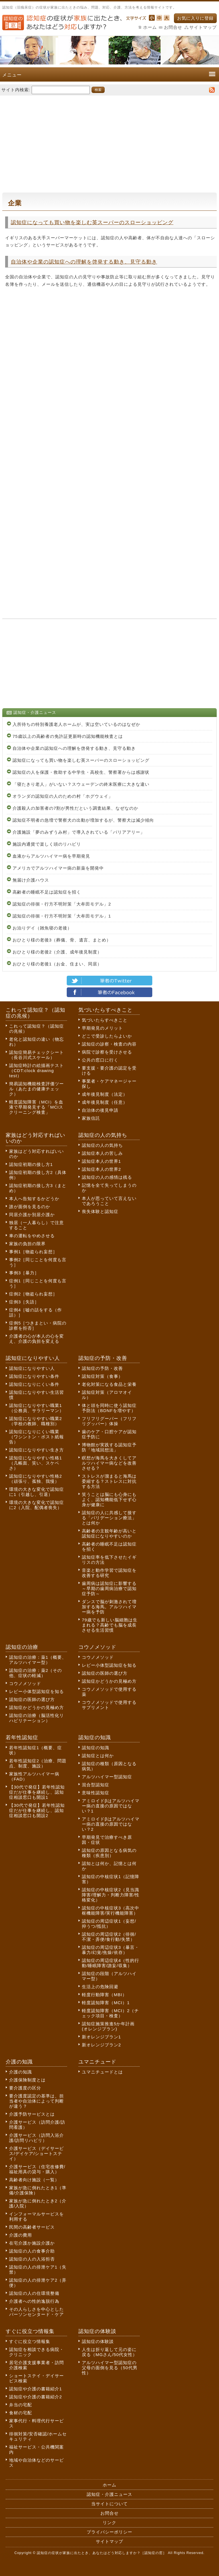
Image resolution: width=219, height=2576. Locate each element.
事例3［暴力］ (24, 1272)
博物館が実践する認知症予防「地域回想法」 (109, 1447)
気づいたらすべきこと (104, 1020)
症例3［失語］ (24, 1301)
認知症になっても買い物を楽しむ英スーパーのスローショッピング (92, 222)
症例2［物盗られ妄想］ (33, 1293)
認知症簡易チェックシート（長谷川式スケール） (36, 1055)
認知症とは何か (98, 1755)
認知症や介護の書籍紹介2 (35, 2396)
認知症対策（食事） (102, 1376)
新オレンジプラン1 (101, 2036)
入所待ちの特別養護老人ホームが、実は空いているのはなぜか (76, 724)
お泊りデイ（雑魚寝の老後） (42, 928)
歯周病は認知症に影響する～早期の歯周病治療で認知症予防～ (109, 1588)
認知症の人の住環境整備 (34, 2293)
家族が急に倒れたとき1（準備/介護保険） (37, 2190)
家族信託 (91, 1118)
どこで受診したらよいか (107, 1036)
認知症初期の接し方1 (31, 1164)
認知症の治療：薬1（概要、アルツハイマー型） (37, 1660)
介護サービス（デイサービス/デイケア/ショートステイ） (36, 2153)
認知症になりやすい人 (32, 1368)
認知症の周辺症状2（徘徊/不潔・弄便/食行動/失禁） (109, 1937)
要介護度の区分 (25, 2087)
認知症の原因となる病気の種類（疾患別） (109, 1853)
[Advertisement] (109, 141)
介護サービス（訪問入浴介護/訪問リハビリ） (36, 2138)
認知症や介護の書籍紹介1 (35, 2388)
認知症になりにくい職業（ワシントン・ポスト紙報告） (36, 1436)
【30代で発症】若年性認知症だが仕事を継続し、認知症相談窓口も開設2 (37, 1810)
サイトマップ (203, 27)
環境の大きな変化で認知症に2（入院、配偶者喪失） (36, 1505)
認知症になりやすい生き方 (36, 1449)
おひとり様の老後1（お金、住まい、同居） (57, 963)
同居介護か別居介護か (32, 1214)
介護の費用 (20, 2235)
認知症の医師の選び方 (32, 1699)
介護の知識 (20, 2071)
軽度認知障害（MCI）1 (106, 2002)
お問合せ (173, 27)
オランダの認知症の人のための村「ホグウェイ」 (63, 796)
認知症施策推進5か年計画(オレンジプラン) (108, 2026)
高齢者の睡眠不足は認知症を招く (47, 892)
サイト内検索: (15, 89)
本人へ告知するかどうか (34, 1198)
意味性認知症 (95, 1792)
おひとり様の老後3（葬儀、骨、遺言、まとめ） (62, 939)
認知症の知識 (95, 1747)
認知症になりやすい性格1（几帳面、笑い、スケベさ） (35, 1463)
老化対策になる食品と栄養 (109, 1384)
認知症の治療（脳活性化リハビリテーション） (36, 1718)
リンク (109, 2522)
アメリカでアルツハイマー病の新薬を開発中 (58, 868)
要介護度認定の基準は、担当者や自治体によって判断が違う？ (36, 2101)
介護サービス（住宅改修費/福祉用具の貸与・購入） (37, 2169)
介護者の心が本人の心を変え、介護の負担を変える (36, 1339)
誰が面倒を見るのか (29, 1206)
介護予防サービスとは (32, 2114)
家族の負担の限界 (27, 1243)
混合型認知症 (95, 1784)
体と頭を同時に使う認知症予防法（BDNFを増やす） (109, 1408)
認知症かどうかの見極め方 (36, 1707)
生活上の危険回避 (100, 1986)
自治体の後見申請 (100, 1110)
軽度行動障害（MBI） (104, 1994)
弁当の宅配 (20, 2404)
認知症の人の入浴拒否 (32, 2259)
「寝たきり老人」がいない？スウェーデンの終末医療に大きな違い (81, 784)
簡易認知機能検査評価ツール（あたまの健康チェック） (36, 1088)
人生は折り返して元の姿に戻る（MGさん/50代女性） (109, 2352)
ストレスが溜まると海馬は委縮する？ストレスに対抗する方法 (109, 1481)
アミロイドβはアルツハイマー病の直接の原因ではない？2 (110, 1824)
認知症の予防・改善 (102, 1368)
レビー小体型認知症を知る (36, 1691)
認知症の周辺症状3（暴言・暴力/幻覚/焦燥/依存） (110, 1950)
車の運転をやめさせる (32, 1235)
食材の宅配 (20, 2412)
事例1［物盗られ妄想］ (33, 1251)
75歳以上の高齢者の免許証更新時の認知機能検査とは (68, 736)
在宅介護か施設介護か (32, 2243)
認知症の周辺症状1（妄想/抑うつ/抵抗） (109, 1924)
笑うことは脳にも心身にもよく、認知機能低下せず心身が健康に (109, 1499)
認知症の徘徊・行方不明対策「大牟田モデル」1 (62, 916)
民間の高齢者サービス (32, 2227)
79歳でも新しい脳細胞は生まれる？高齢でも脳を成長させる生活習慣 (109, 1625)
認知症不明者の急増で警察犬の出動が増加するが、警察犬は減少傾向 (83, 820)
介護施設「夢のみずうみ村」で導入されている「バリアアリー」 (79, 832)
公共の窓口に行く (100, 1060)
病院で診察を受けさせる (107, 1052)
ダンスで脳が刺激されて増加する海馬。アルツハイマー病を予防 (109, 1606)
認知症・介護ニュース (109, 2494)
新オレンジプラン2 (101, 2044)
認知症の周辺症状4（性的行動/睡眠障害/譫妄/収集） (110, 1963)
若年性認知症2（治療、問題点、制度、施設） (37, 1763)
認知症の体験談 (98, 2341)
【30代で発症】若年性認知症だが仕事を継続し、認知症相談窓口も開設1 (37, 1792)
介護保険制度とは (27, 2079)
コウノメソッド (25, 1683)
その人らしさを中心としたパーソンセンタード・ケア (36, 2312)
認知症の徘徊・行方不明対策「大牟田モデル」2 (62, 904)
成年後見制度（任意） (104, 1102)
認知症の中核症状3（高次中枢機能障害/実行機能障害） (110, 1910)
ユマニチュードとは (102, 2071)
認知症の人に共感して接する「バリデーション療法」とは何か (109, 1517)
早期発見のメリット (102, 1028)
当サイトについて (109, 2503)
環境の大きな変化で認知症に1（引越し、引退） (36, 1492)
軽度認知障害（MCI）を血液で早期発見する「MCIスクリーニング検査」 (36, 1107)
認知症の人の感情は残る (107, 1177)
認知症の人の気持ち (102, 1145)
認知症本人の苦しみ (102, 1153)
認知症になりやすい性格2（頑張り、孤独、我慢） (35, 1479)
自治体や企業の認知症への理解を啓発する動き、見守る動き (84, 262)
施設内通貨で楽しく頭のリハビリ (47, 844)
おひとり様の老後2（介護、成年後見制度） (57, 951)
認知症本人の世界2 (101, 1169)
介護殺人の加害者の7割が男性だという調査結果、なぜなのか (75, 808)
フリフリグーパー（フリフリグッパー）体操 (109, 1421)
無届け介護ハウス (31, 880)
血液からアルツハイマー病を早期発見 (51, 856)
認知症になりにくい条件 (34, 1384)
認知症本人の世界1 (101, 1161)
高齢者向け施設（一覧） (34, 2179)
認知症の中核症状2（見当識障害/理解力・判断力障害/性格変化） (110, 1894)
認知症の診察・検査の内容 (109, 1044)
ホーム (150, 27)
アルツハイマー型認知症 (107, 1776)
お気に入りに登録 (195, 18)
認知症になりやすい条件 (34, 1376)
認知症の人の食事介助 (32, 2251)
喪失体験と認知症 (100, 1211)
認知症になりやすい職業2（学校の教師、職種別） (35, 1421)
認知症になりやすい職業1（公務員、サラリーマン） (36, 1408)
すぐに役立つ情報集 (29, 2341)
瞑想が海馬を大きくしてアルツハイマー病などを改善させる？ (109, 1463)
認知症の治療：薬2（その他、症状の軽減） (35, 1673)
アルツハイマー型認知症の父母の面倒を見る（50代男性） (109, 2367)
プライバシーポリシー (109, 2532)
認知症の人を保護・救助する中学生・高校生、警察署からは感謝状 (81, 772)
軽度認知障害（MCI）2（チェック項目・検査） (110, 2013)
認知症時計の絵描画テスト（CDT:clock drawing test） (36, 1070)
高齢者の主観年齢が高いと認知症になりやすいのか (109, 1533)
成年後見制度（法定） (104, 1094)
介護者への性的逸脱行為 (34, 2301)
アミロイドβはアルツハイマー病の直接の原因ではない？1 (110, 1805)
